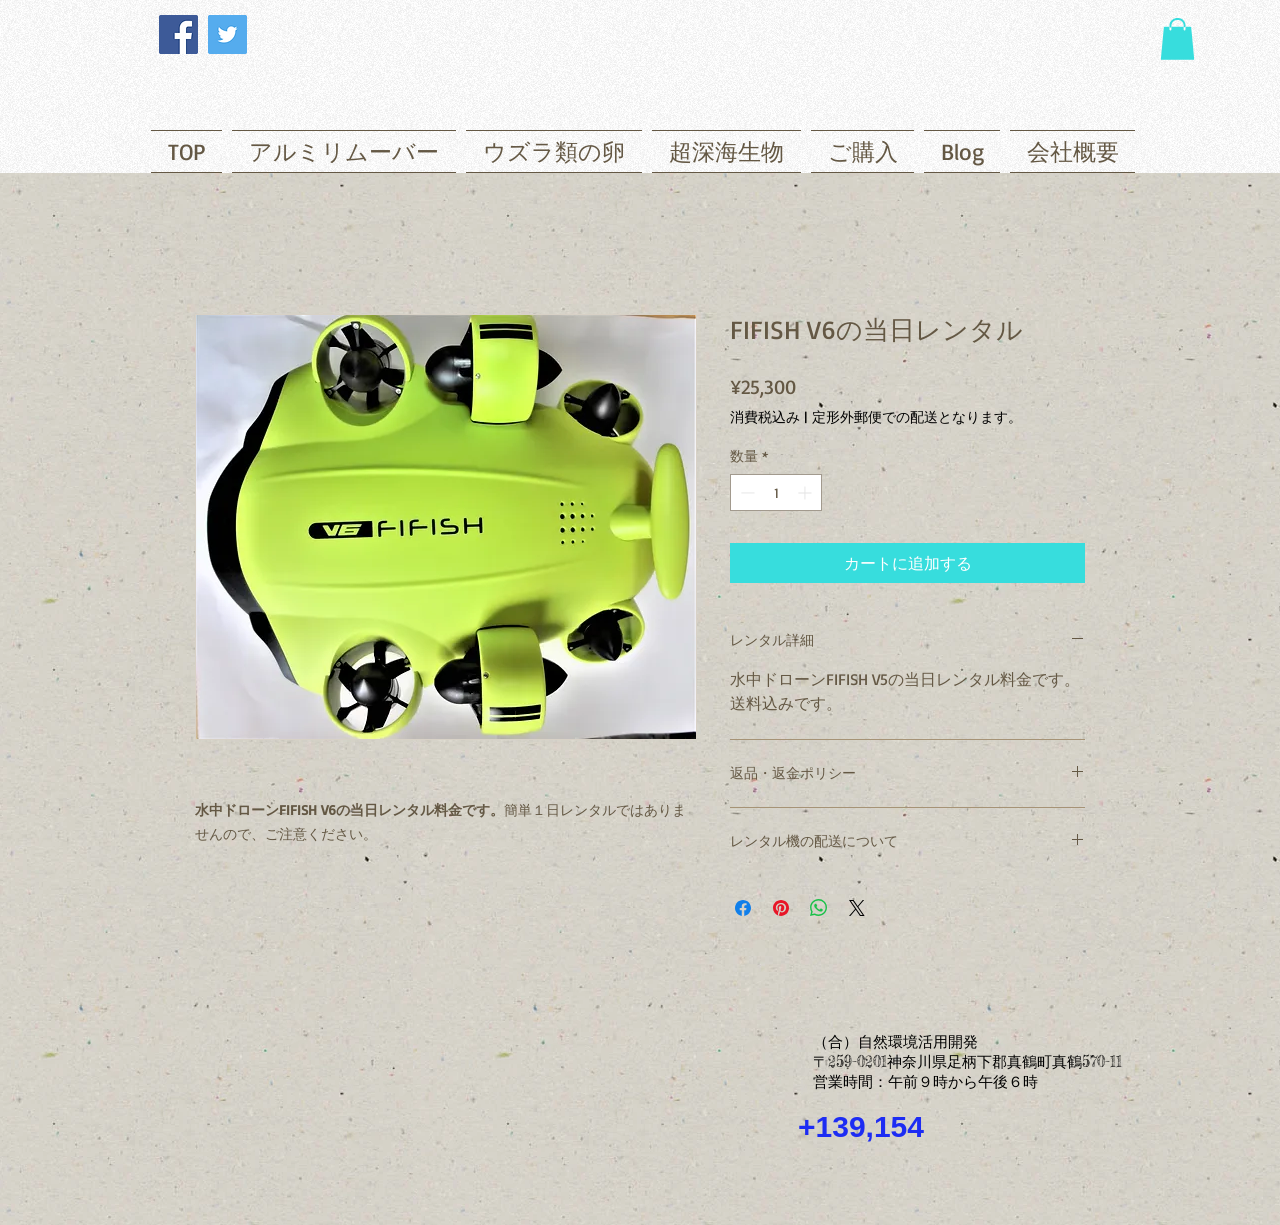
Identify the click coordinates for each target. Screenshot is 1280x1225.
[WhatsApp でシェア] (819, 908)
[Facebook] (178, 34)
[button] (1177, 39)
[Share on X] (857, 908)
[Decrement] (745, 492)
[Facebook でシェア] (743, 908)
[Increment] (806, 492)
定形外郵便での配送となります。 (917, 416)
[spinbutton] (776, 492)
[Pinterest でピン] (781, 908)
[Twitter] (227, 34)
